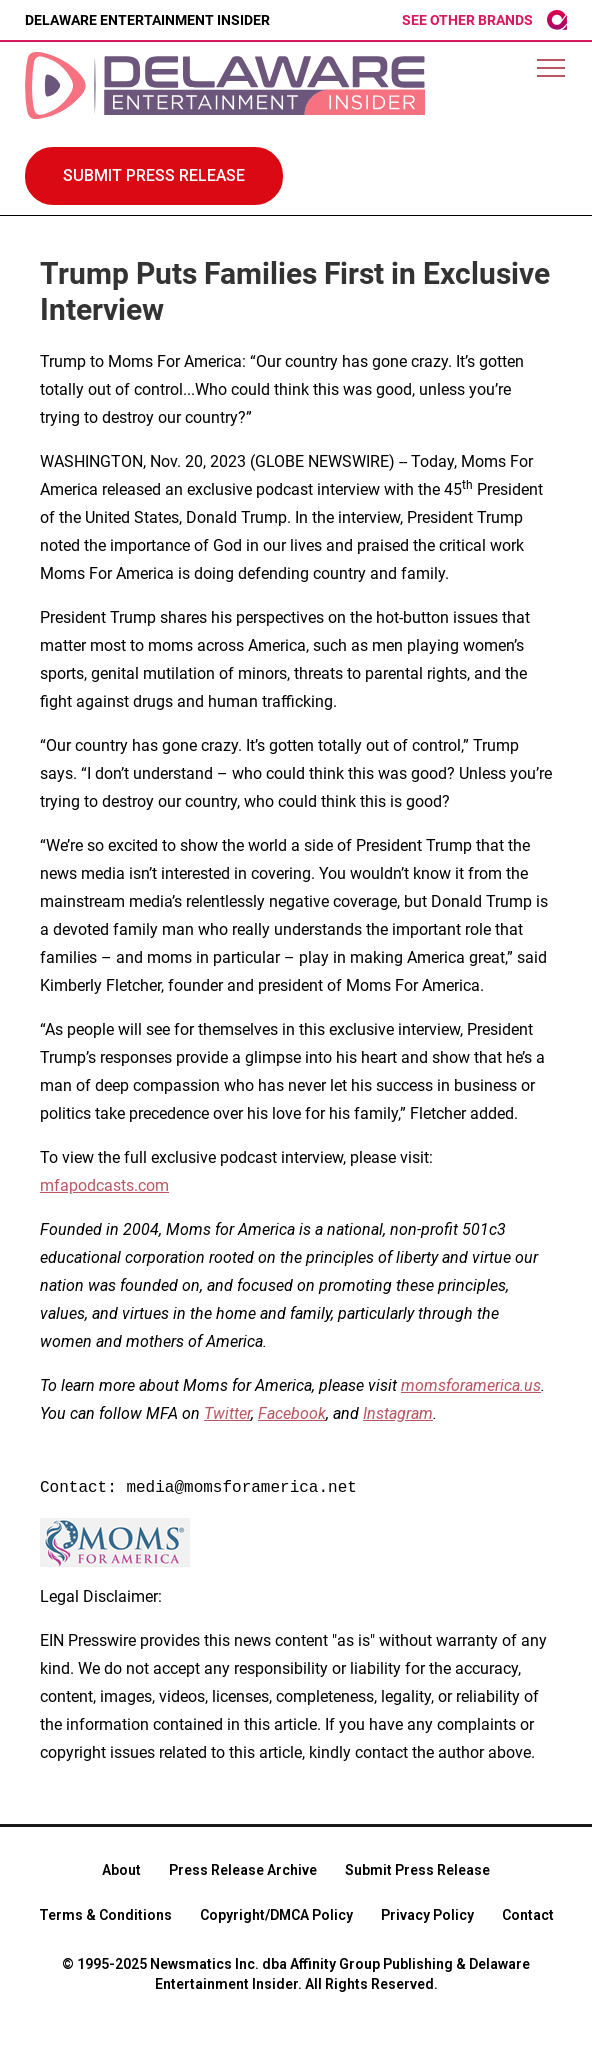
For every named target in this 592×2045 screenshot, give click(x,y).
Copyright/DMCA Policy (276, 1915)
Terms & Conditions (105, 1915)
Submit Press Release (417, 1870)
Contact (528, 1915)
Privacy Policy (427, 1915)
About (121, 1870)
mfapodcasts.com (104, 1185)
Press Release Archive (243, 1870)
